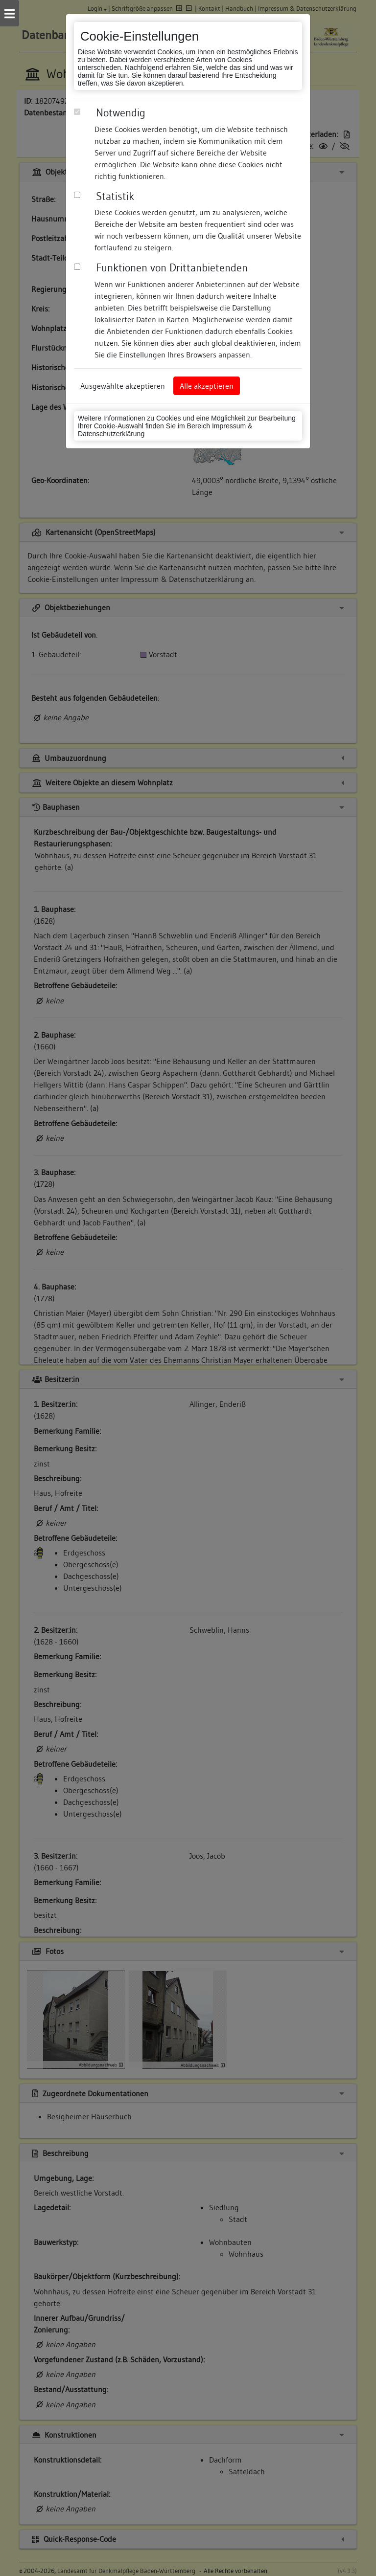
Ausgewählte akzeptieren (122, 386)
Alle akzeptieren (207, 386)
